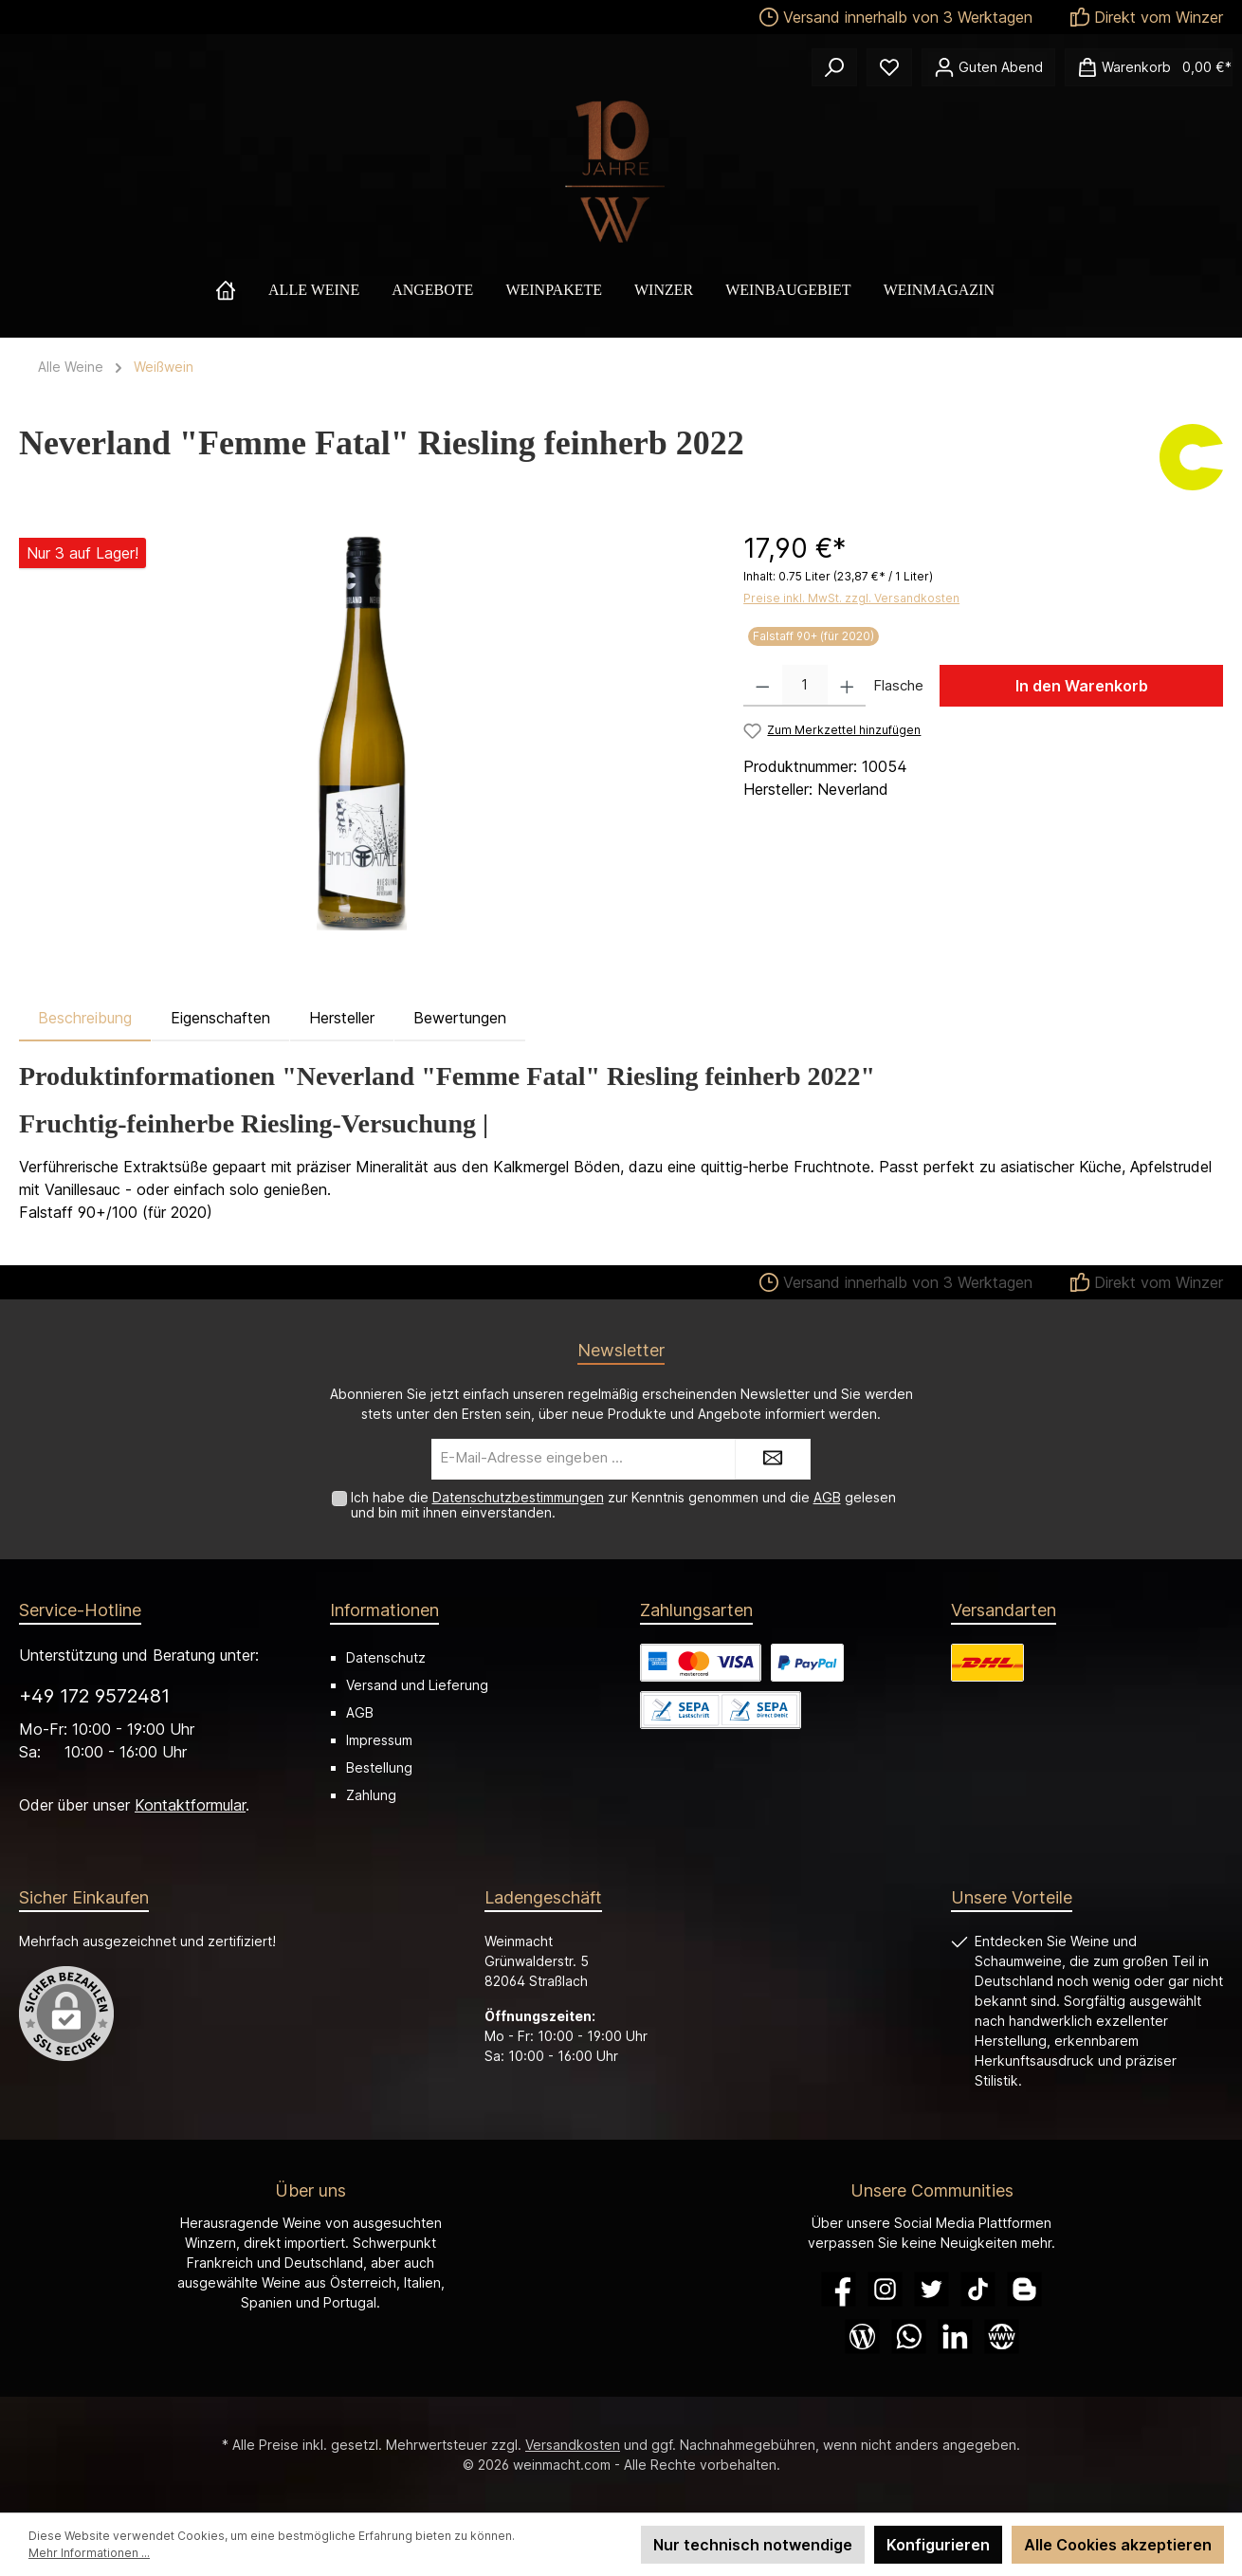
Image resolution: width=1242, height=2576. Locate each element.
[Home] (241, 290)
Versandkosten (572, 2445)
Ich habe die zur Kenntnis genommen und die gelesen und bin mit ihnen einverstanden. (623, 1505)
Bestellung (379, 1767)
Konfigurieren (938, 2544)
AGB (827, 1497)
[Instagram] (885, 2289)
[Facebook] (838, 2289)
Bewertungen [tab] (459, 1017)
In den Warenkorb (1081, 685)
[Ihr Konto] (988, 67)
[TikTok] (978, 2289)
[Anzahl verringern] (762, 686)
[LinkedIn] (955, 2336)
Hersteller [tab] (341, 1017)
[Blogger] (1024, 2289)
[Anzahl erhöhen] (847, 686)
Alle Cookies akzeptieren (1118, 2544)
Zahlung (371, 1795)
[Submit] (773, 1459)
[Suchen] (834, 67)
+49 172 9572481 (94, 1695)
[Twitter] (931, 2289)
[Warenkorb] (1149, 67)
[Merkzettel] (889, 67)
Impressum (379, 1740)
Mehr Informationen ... (89, 2553)
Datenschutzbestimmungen (518, 1497)
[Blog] (862, 2336)
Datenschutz (386, 1657)
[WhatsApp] (908, 2336)
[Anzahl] (805, 686)
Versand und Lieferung (417, 1685)
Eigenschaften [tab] (220, 1017)
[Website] (1001, 2336)
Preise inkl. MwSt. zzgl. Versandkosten (851, 598)
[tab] (85, 1017)
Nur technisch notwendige (752, 2544)
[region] (362, 732)
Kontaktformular (190, 1804)
